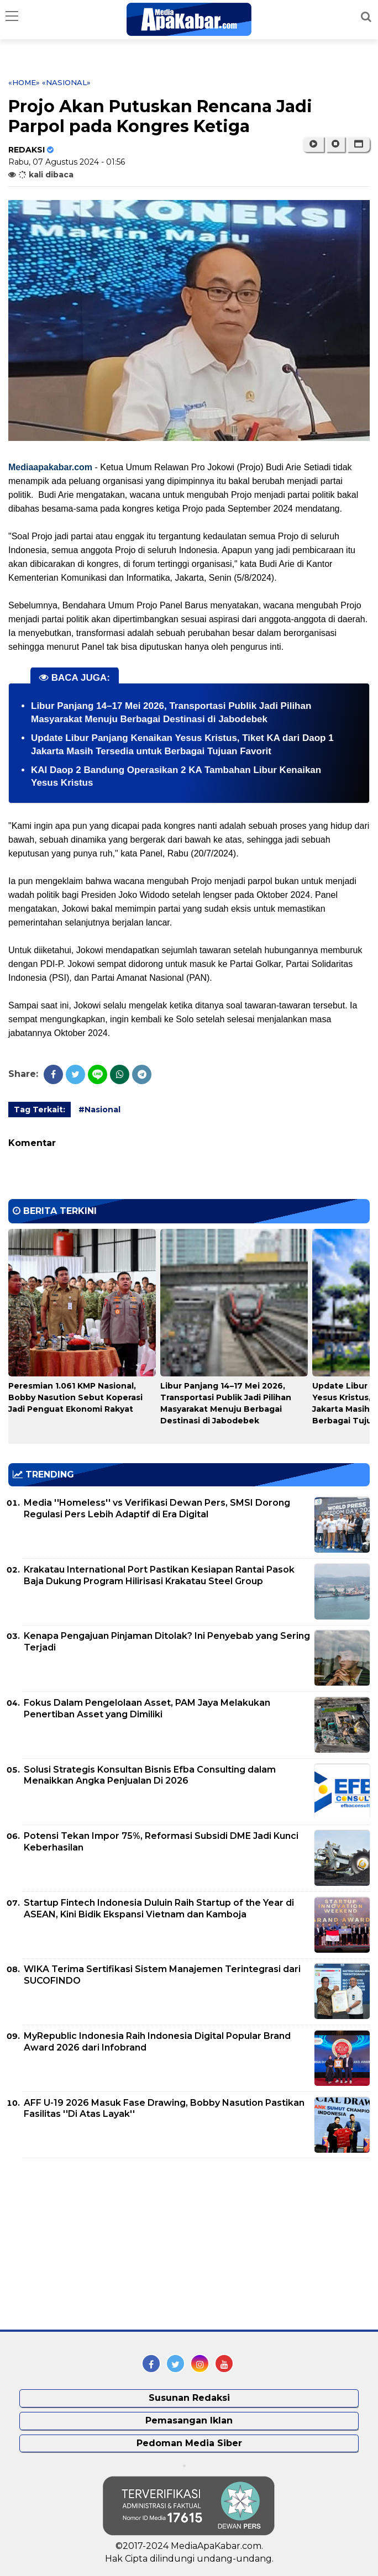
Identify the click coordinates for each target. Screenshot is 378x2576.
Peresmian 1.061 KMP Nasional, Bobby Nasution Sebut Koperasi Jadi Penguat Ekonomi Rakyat (75, 1397)
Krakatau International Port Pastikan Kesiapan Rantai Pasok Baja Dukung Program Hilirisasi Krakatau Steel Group (159, 1575)
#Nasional (99, 1109)
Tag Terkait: (39, 1109)
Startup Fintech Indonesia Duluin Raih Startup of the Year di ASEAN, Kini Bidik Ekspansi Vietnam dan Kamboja (159, 1908)
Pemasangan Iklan (189, 2420)
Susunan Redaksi (189, 2398)
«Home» (24, 82)
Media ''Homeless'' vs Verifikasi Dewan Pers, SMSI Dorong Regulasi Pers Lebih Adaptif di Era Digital (157, 1508)
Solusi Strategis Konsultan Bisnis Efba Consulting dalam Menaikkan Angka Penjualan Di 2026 (150, 1775)
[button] (358, 144)
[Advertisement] (91, 2244)
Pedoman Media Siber (189, 2443)
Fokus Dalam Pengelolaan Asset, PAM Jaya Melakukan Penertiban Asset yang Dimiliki (147, 1708)
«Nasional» (66, 82)
